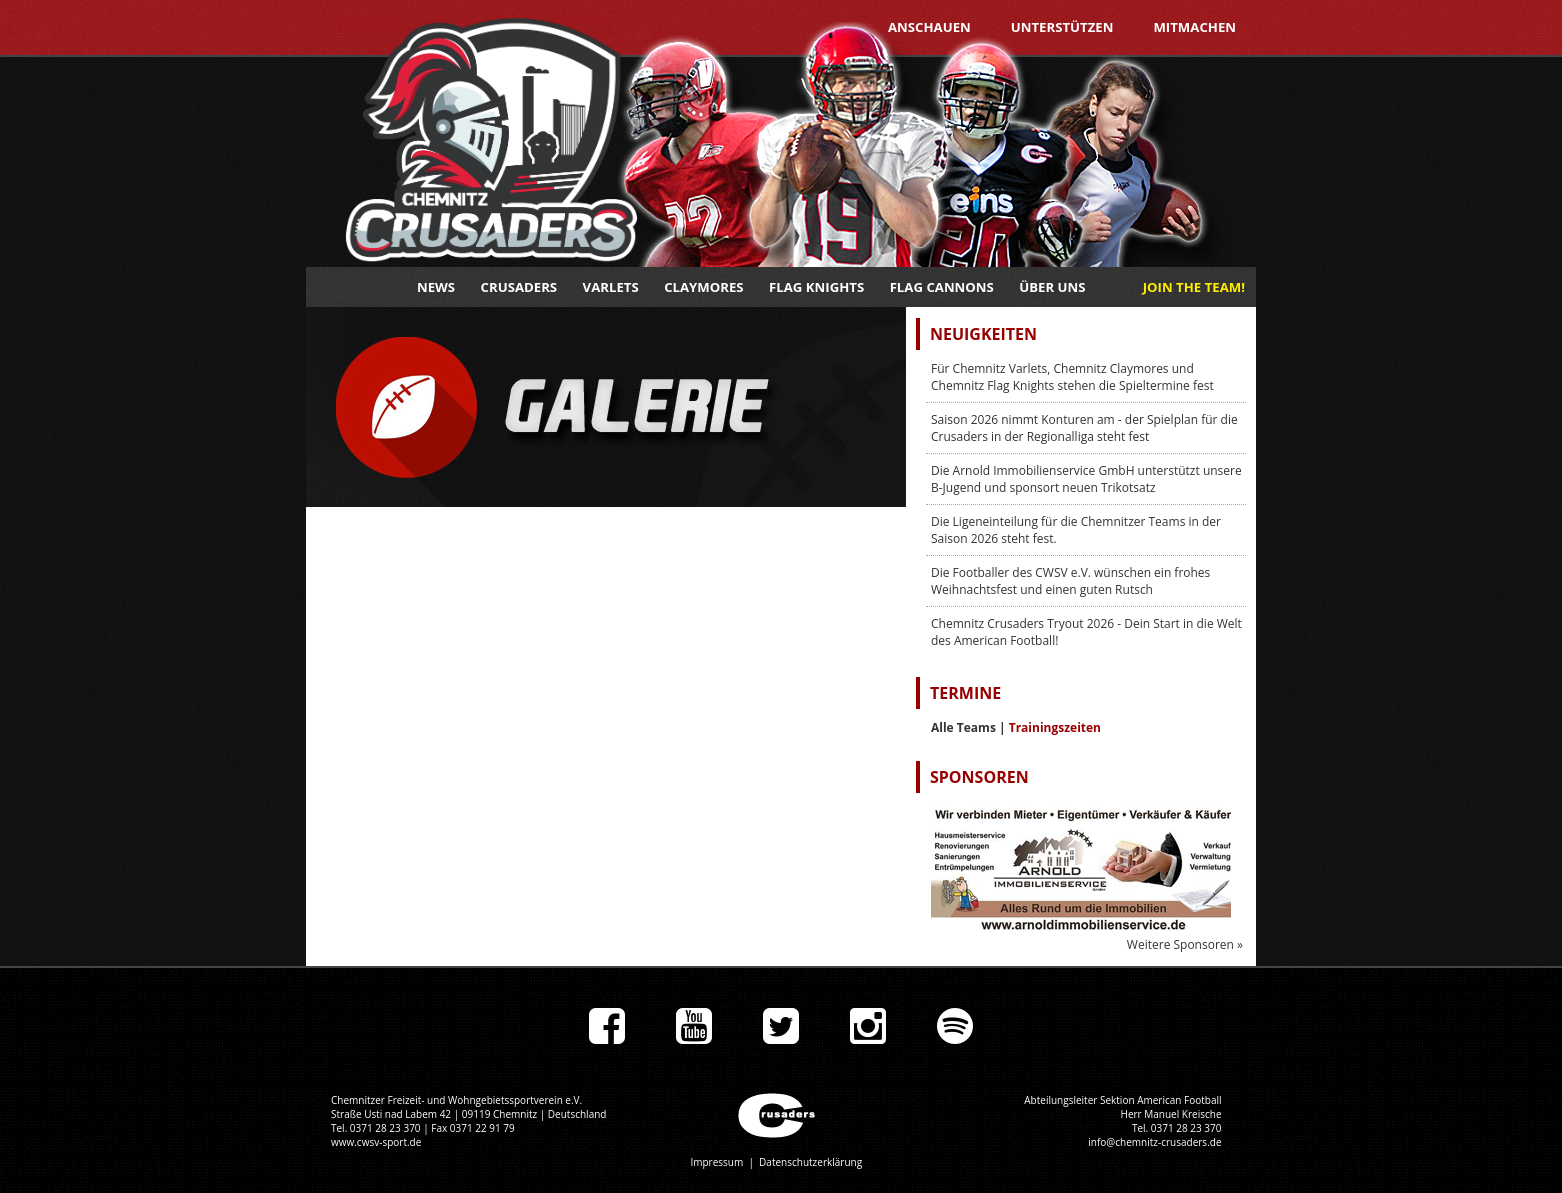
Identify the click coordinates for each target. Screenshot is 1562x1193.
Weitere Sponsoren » (1185, 944)
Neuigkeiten (983, 334)
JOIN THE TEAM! (1194, 287)
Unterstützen (1062, 27)
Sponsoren (979, 777)
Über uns (1052, 287)
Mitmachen (1194, 27)
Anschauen (929, 27)
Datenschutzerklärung (810, 1162)
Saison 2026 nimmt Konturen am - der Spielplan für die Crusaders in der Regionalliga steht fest (1084, 428)
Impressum (716, 1162)
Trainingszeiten (1055, 727)
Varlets (611, 287)
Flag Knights (816, 287)
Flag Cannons (942, 287)
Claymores (703, 287)
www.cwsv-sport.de (376, 1142)
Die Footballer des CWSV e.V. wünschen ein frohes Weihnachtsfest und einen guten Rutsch (1070, 581)
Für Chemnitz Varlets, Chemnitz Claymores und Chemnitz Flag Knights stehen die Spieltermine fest (1072, 377)
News (436, 287)
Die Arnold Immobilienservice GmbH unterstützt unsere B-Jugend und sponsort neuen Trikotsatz (1086, 479)
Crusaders (519, 287)
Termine (965, 693)
